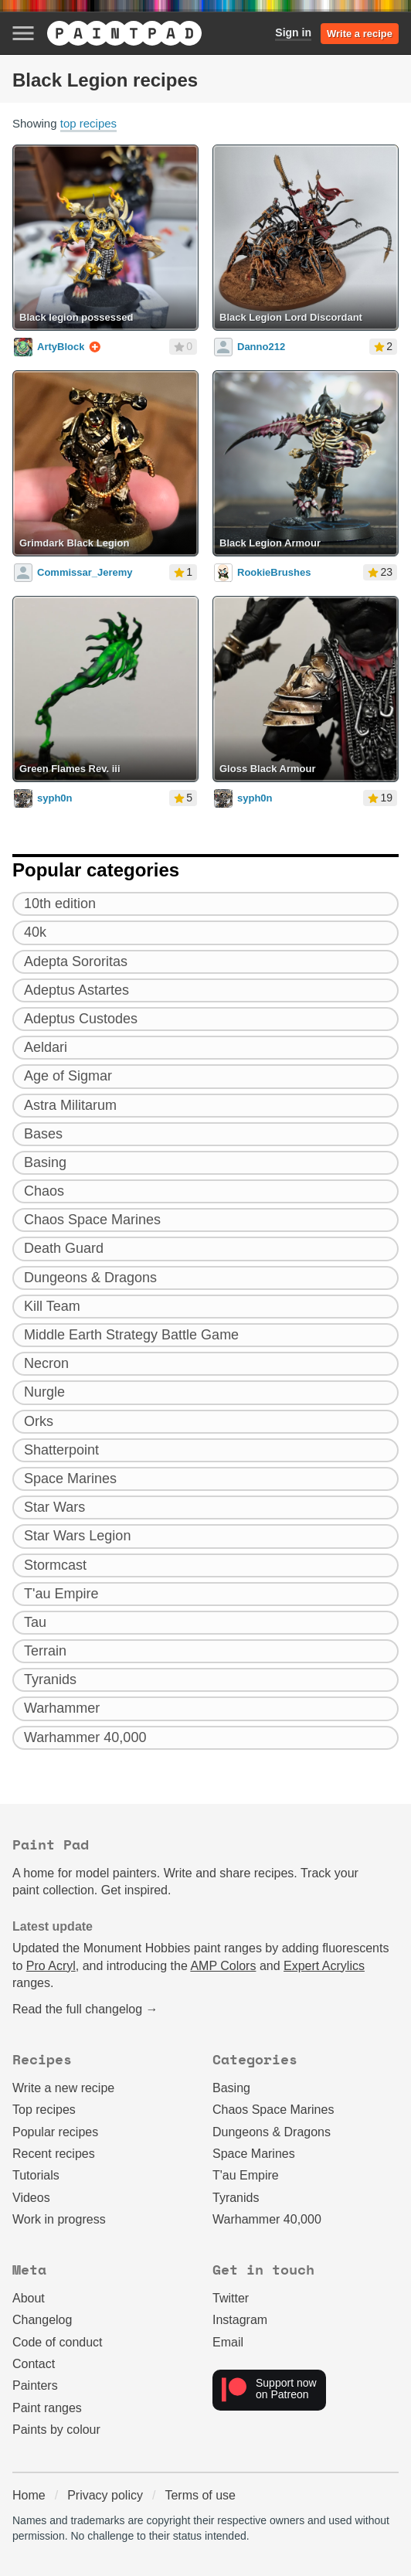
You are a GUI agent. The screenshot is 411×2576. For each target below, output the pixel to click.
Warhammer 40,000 (266, 2219)
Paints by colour (56, 2429)
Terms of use (200, 2495)
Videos (31, 2197)
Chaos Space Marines (273, 2109)
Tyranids (235, 2197)
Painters (35, 2385)
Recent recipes (53, 2153)
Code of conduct (57, 2342)
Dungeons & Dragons (271, 2132)
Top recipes (44, 2109)
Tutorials (35, 2175)
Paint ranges (47, 2407)
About (28, 2298)
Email (227, 2342)
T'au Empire (245, 2175)
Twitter (230, 2298)
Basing (231, 2087)
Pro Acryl (51, 1965)
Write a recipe (359, 33)
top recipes (88, 123)
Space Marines (253, 2153)
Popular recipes (55, 2132)
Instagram (239, 2319)
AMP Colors (223, 1965)
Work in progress (59, 2219)
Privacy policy (105, 2495)
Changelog (42, 2319)
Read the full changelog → (85, 2009)
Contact (33, 2363)
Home (29, 2495)
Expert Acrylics (324, 1965)
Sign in (293, 32)
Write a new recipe (63, 2087)
